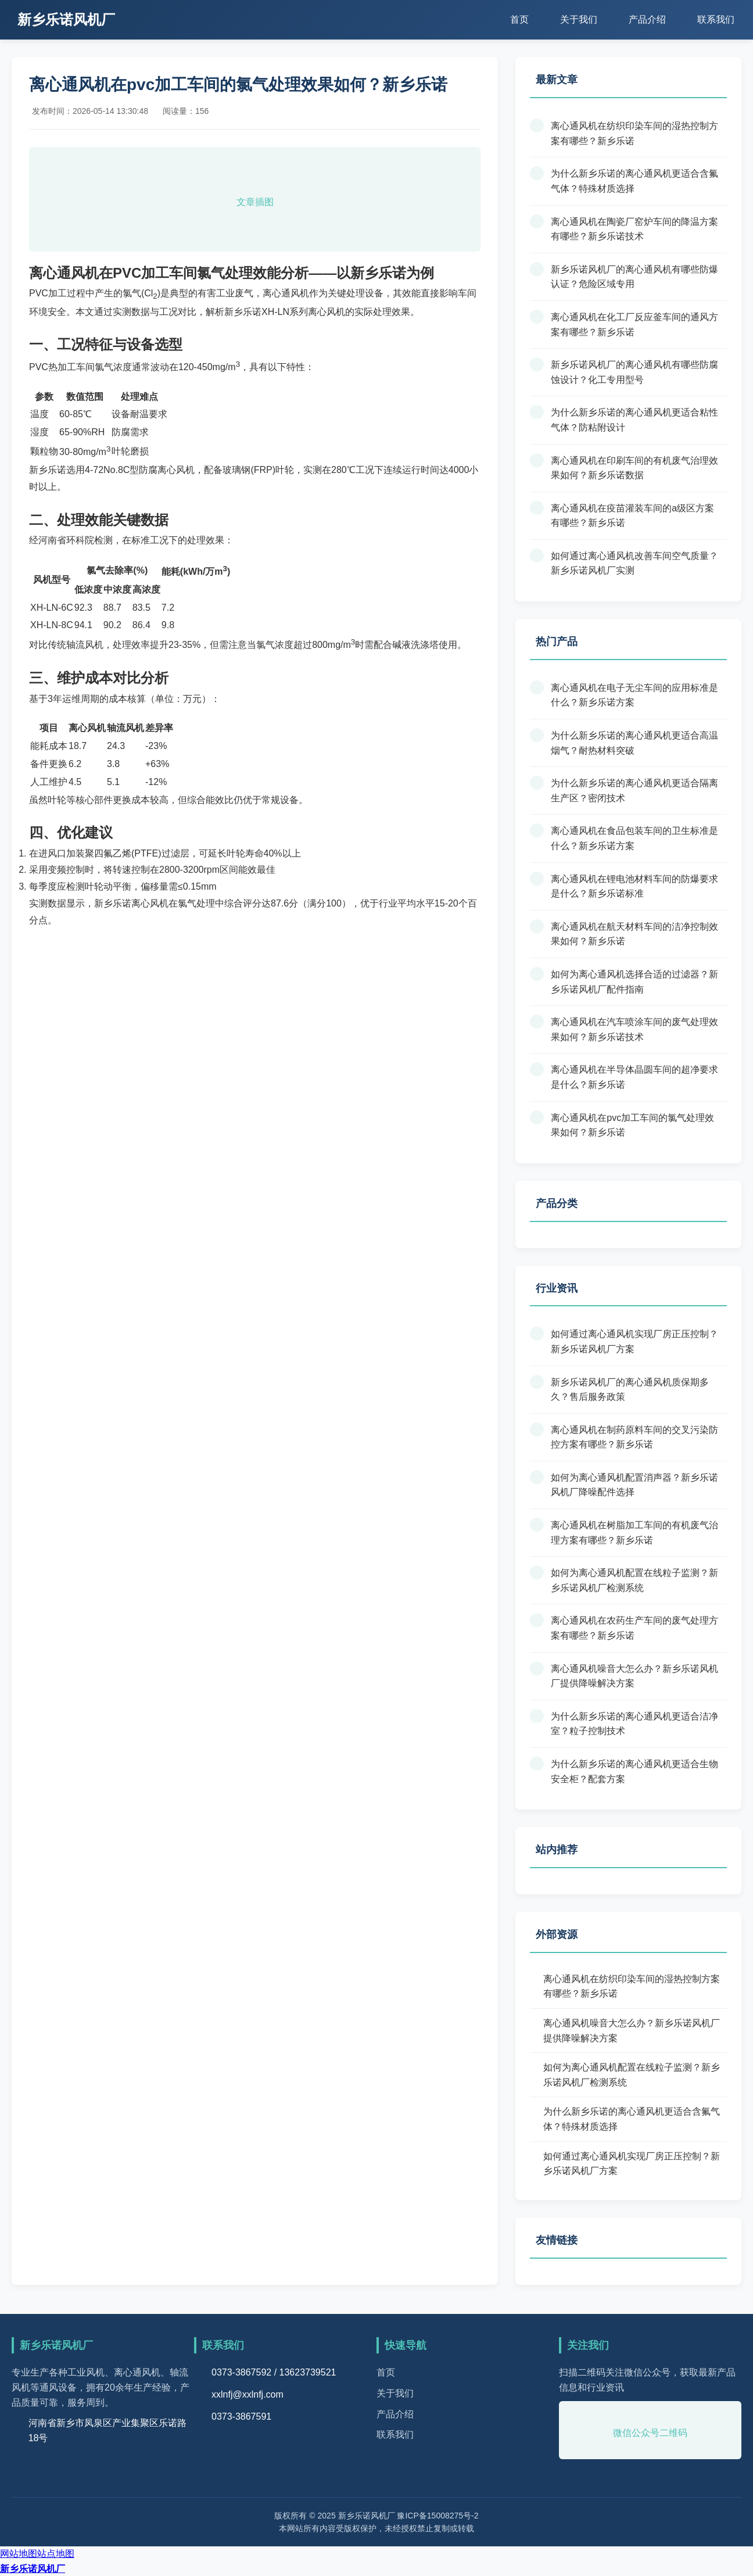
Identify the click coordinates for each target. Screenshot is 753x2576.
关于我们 (578, 19)
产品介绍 (647, 19)
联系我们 (715, 19)
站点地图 (55, 2554)
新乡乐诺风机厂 (32, 2569)
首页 (519, 19)
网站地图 (18, 2554)
